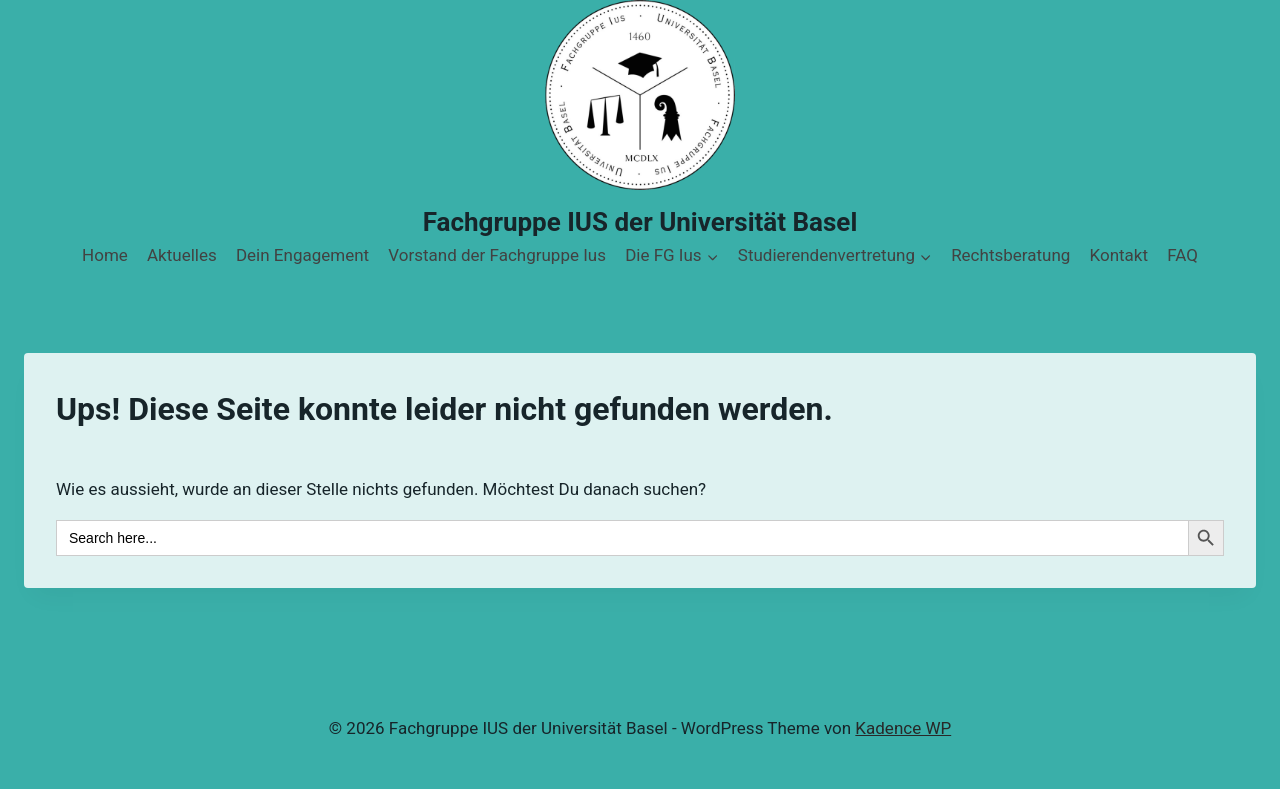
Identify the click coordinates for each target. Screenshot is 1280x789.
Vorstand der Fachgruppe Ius (497, 255)
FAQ (1182, 255)
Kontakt (1119, 255)
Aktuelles (182, 255)
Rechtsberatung (1010, 255)
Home (105, 255)
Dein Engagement (302, 255)
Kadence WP (903, 728)
